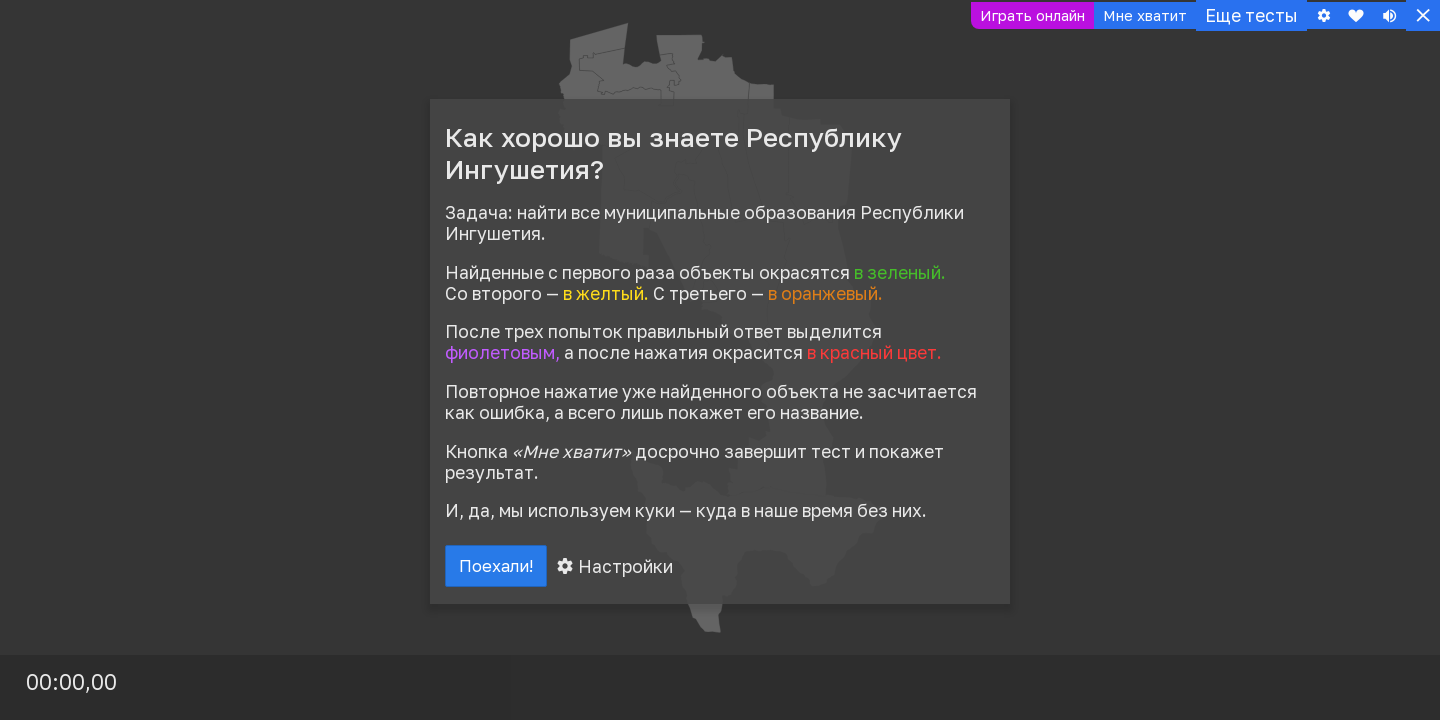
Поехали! (502, 569)
